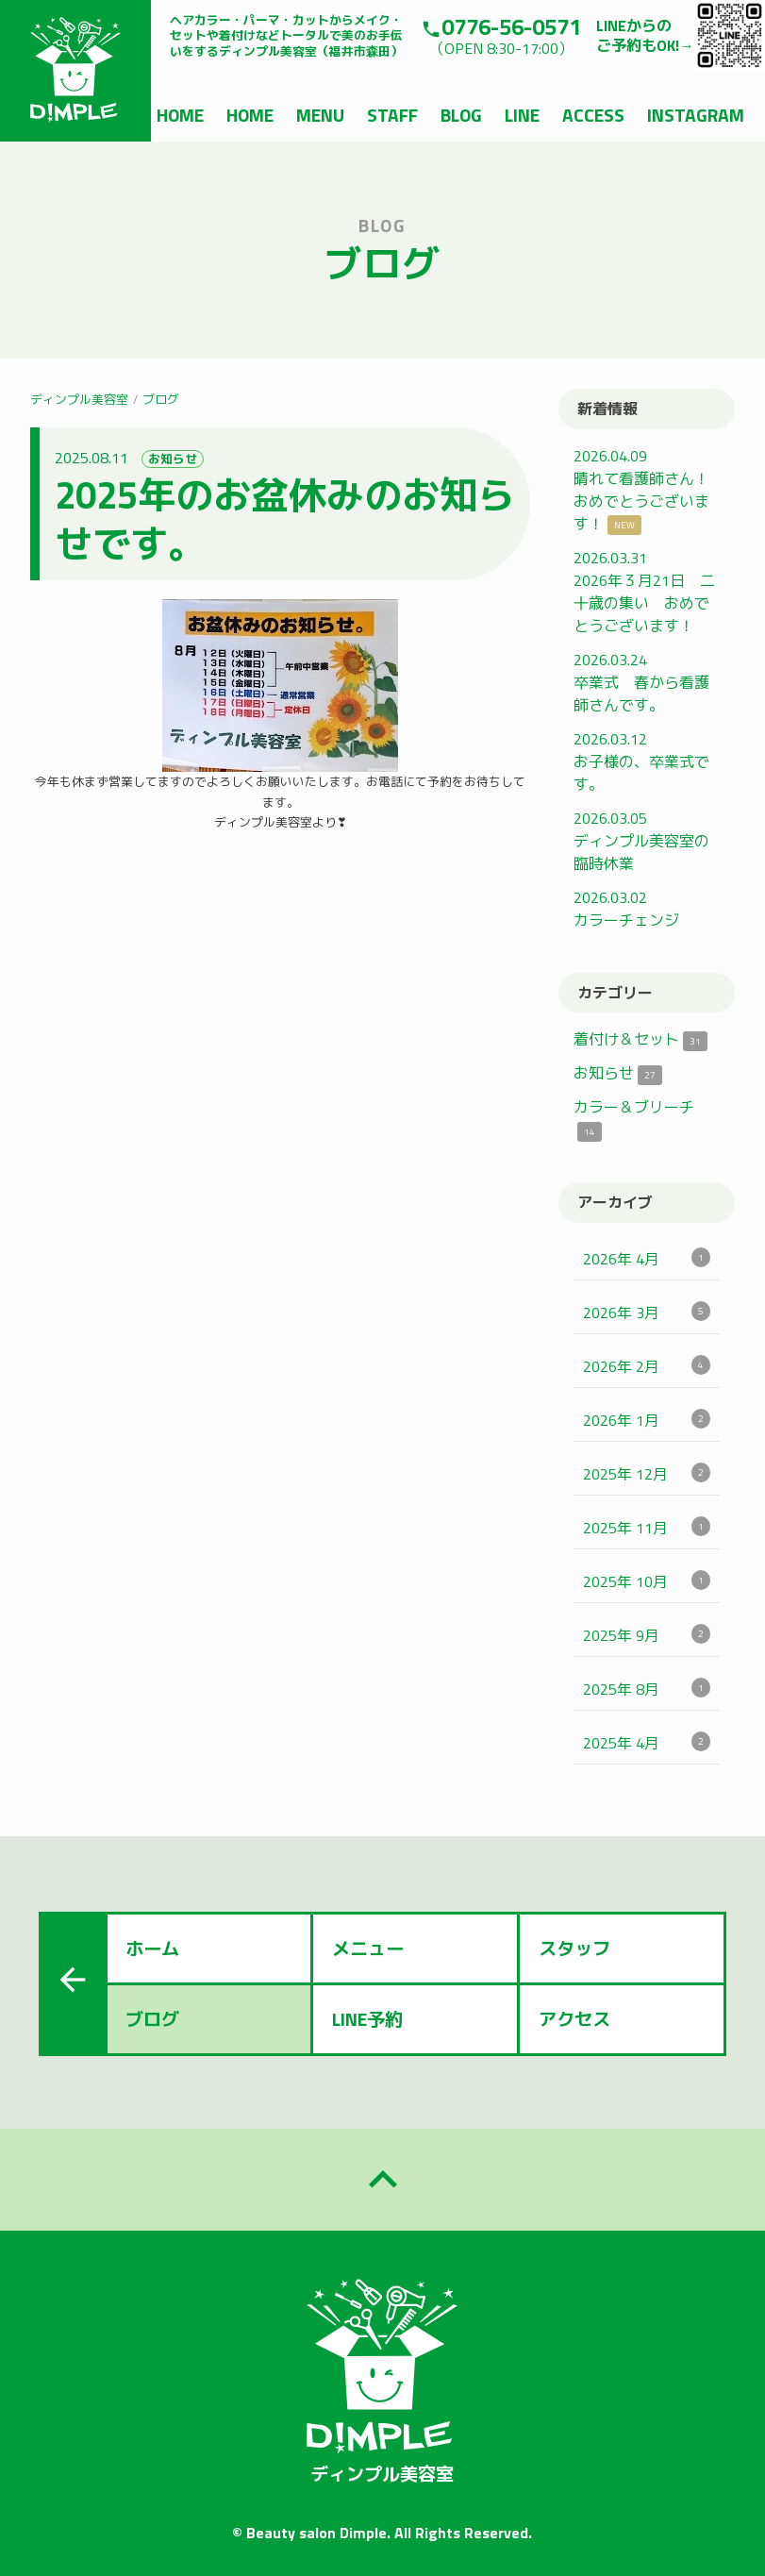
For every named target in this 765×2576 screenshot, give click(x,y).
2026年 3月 (646, 1312)
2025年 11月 (646, 1527)
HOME (180, 114)
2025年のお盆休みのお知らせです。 (285, 519)
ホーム (152, 1948)
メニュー (368, 1948)
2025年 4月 (646, 1742)
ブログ (160, 399)
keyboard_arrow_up (383, 2179)
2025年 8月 (646, 1689)
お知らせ (172, 459)
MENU (320, 114)
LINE (522, 114)
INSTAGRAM (695, 114)
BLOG (461, 114)
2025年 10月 (646, 1581)
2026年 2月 (646, 1366)
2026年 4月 (646, 1258)
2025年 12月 (646, 1474)
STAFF (392, 114)
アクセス (574, 2018)
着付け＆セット (640, 1039)
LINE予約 (367, 2018)
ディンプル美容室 (79, 399)
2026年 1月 (646, 1420)
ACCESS (593, 114)
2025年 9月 (646, 1635)
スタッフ (574, 1948)
